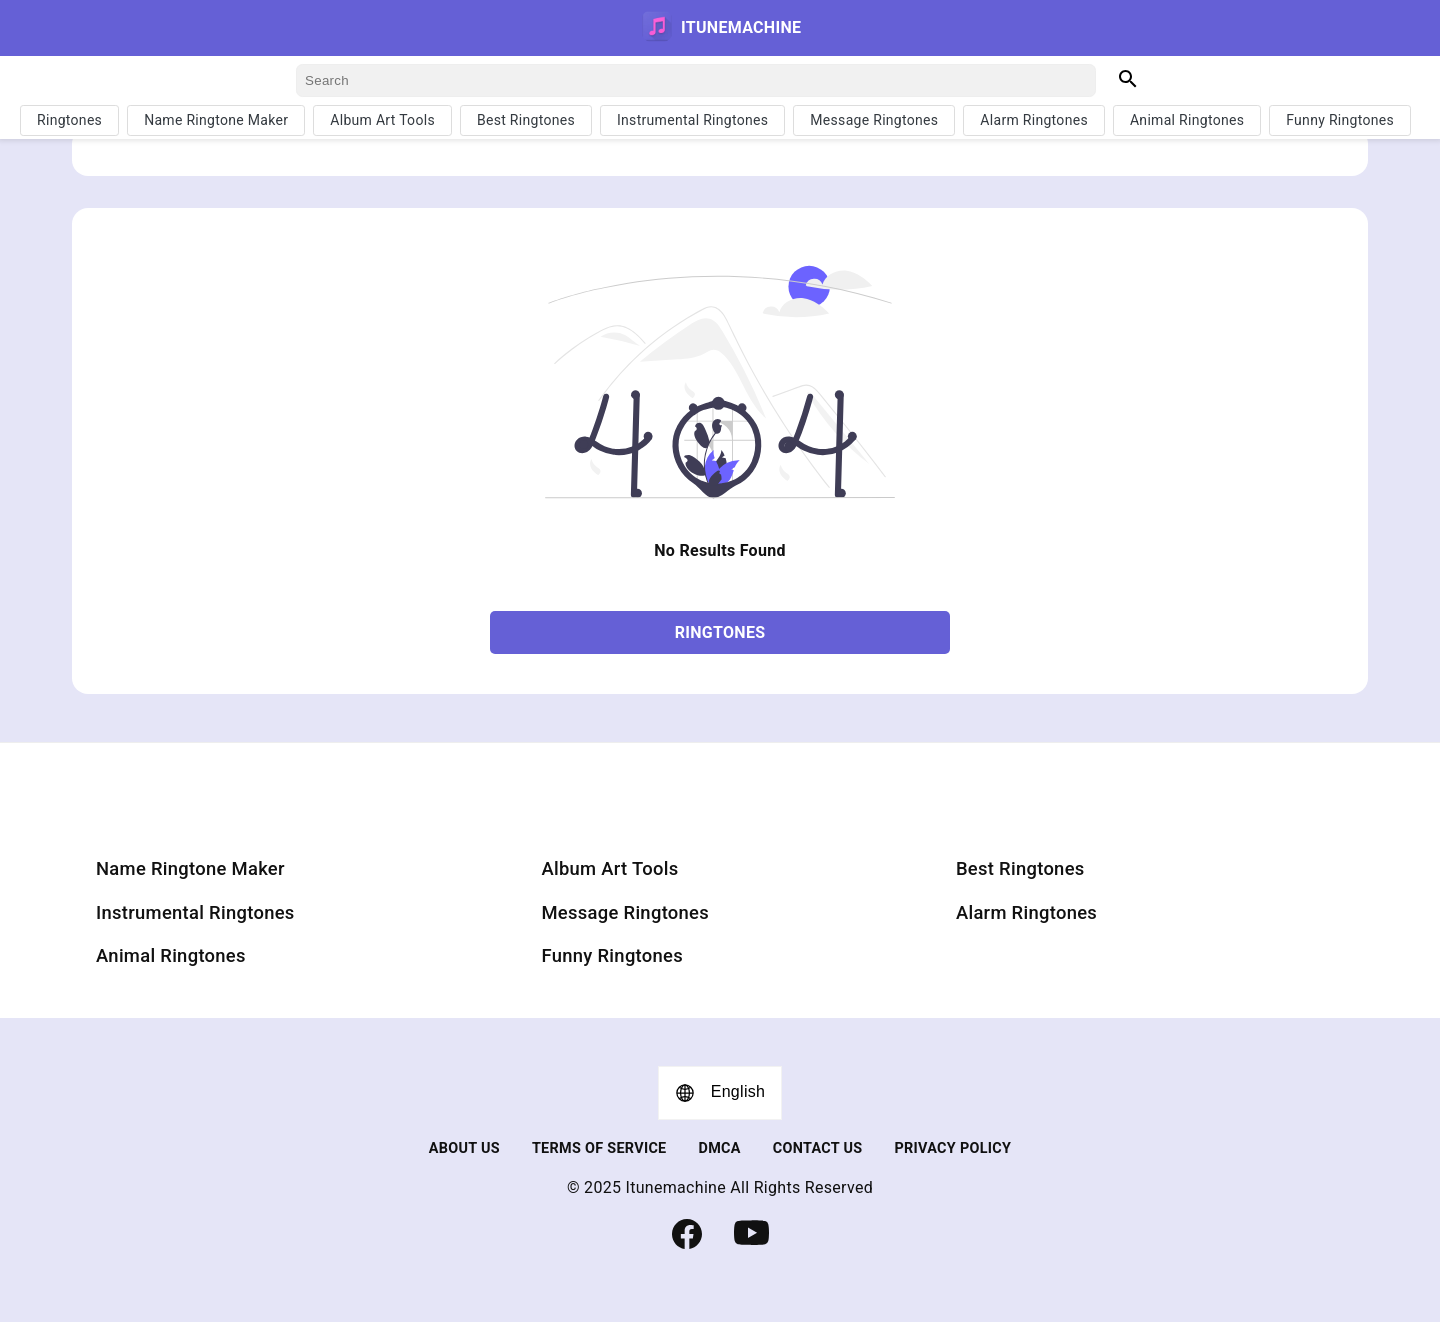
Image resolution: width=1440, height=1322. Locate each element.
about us (464, 1148)
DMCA (720, 1148)
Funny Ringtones (1340, 120)
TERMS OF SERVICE (599, 1148)
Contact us (818, 1148)
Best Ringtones (526, 120)
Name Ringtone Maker (216, 120)
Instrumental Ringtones (692, 120)
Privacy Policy (952, 1148)
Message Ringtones (874, 120)
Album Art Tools (382, 120)
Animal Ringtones (1187, 120)
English (720, 1093)
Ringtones (69, 120)
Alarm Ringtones (1034, 120)
